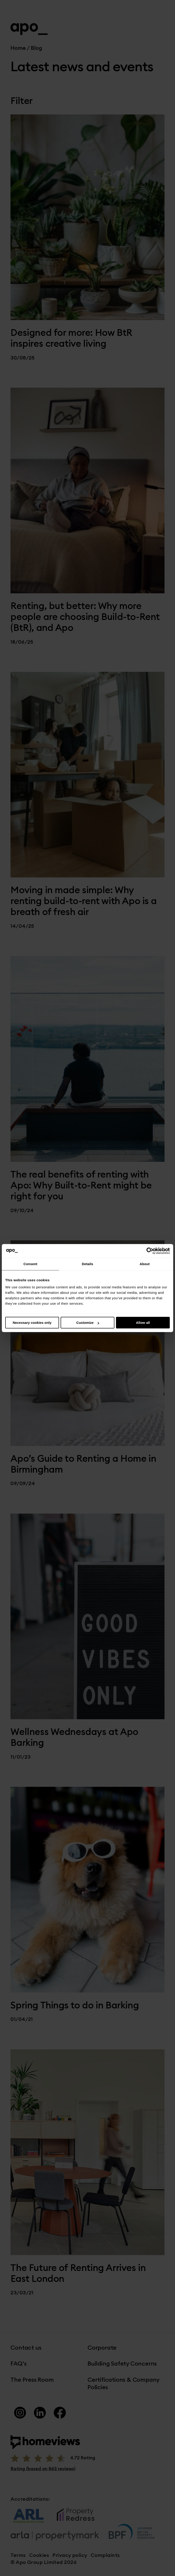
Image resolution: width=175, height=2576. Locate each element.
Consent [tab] (30, 1264)
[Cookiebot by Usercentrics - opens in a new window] (150, 1250)
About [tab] (145, 1264)
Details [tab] (87, 1264)
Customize (87, 1323)
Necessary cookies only (32, 1323)
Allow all (143, 1323)
